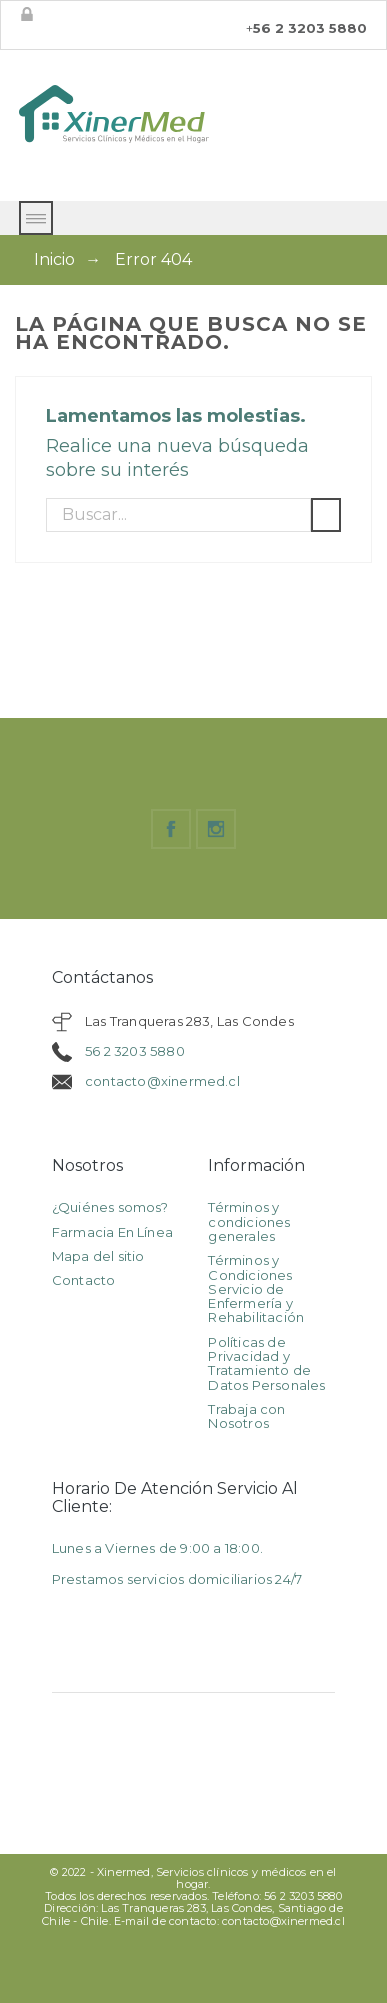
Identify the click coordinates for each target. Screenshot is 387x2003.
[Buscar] (178, 515)
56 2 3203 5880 (135, 1051)
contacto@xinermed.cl (162, 1081)
